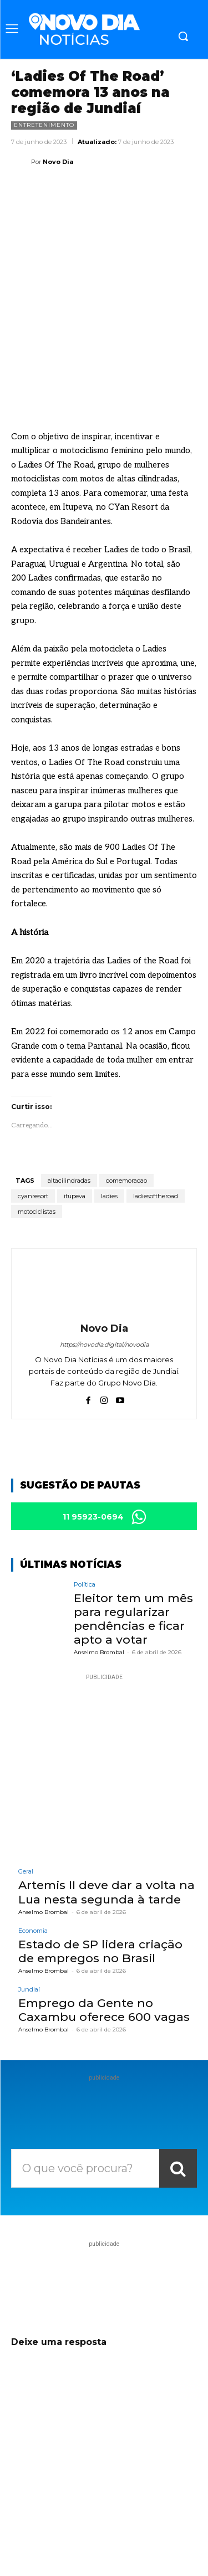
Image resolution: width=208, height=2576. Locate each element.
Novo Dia (58, 162)
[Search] (178, 2079)
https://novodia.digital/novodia (104, 1256)
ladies (109, 1107)
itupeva (74, 1107)
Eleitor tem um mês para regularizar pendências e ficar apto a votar (133, 1530)
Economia (33, 1842)
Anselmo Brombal (99, 1564)
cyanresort (33, 1107)
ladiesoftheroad (155, 1107)
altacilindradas (69, 1092)
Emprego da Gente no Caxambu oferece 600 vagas (104, 1922)
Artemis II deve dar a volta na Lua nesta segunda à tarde (106, 1804)
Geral (25, 1783)
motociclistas (36, 1123)
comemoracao (126, 1092)
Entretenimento (44, 125)
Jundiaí (29, 1901)
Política (84, 1496)
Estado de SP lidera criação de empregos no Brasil (100, 1862)
